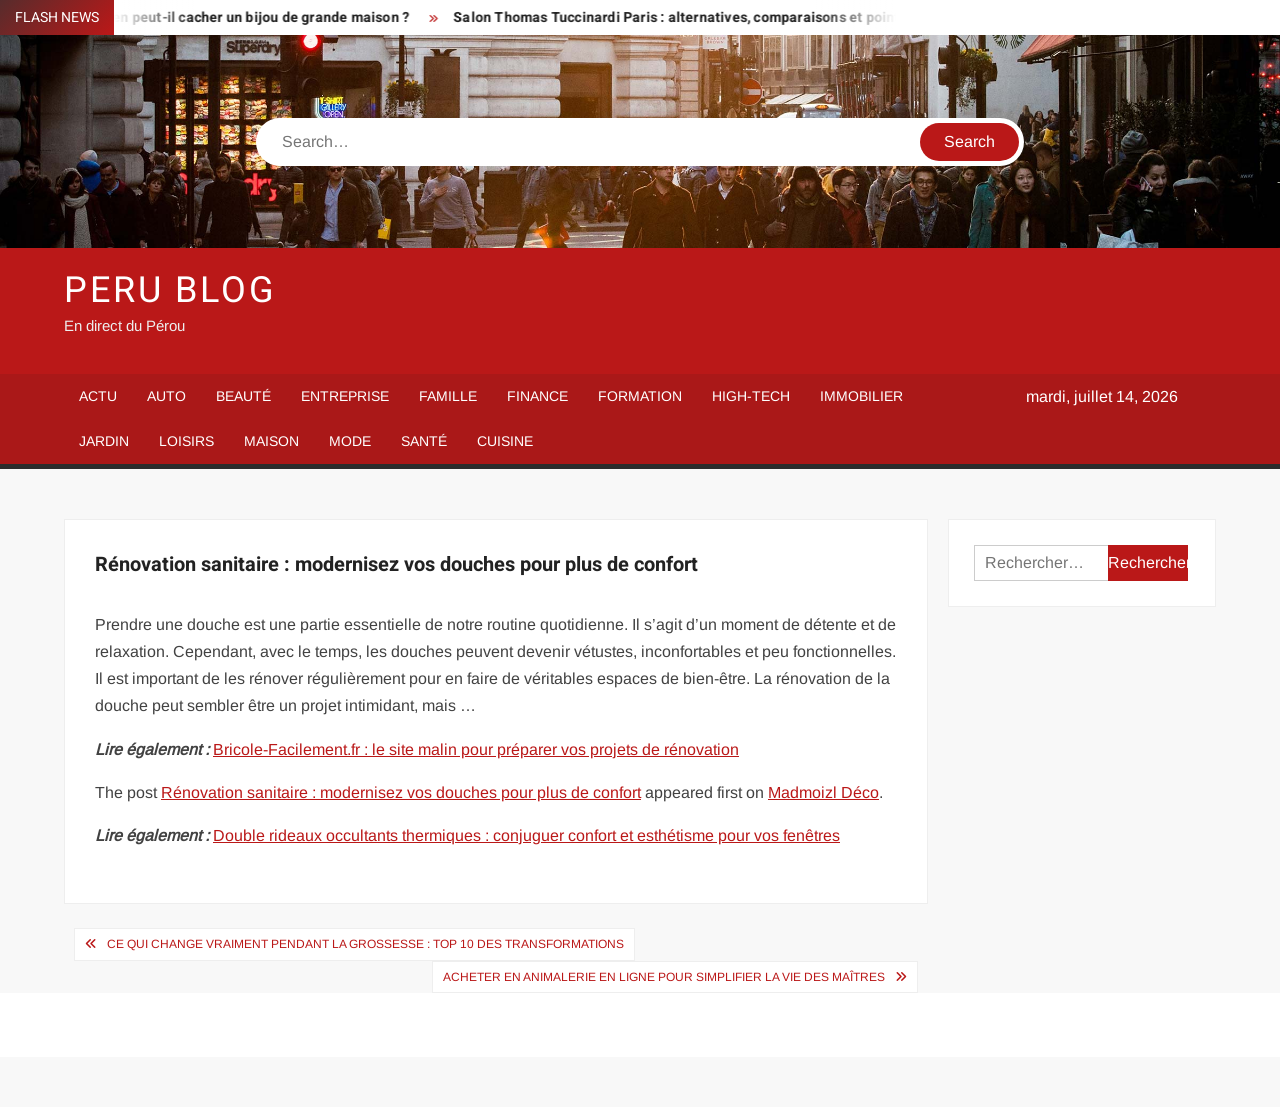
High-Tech (751, 396)
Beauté (243, 396)
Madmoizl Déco (823, 792)
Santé (424, 441)
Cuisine (505, 441)
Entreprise (345, 396)
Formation (640, 396)
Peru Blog (170, 290)
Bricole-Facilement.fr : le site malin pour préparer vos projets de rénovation (476, 749)
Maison (271, 441)
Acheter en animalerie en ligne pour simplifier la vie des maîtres (664, 977)
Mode (350, 441)
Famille (448, 396)
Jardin (104, 441)
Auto (166, 396)
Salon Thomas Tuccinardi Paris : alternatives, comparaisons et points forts (704, 17)
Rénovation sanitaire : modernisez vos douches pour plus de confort (401, 792)
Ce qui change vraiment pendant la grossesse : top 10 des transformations (365, 944)
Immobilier (861, 396)
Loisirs (186, 441)
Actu (98, 396)
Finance (537, 396)
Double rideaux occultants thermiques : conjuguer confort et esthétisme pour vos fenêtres (526, 835)
